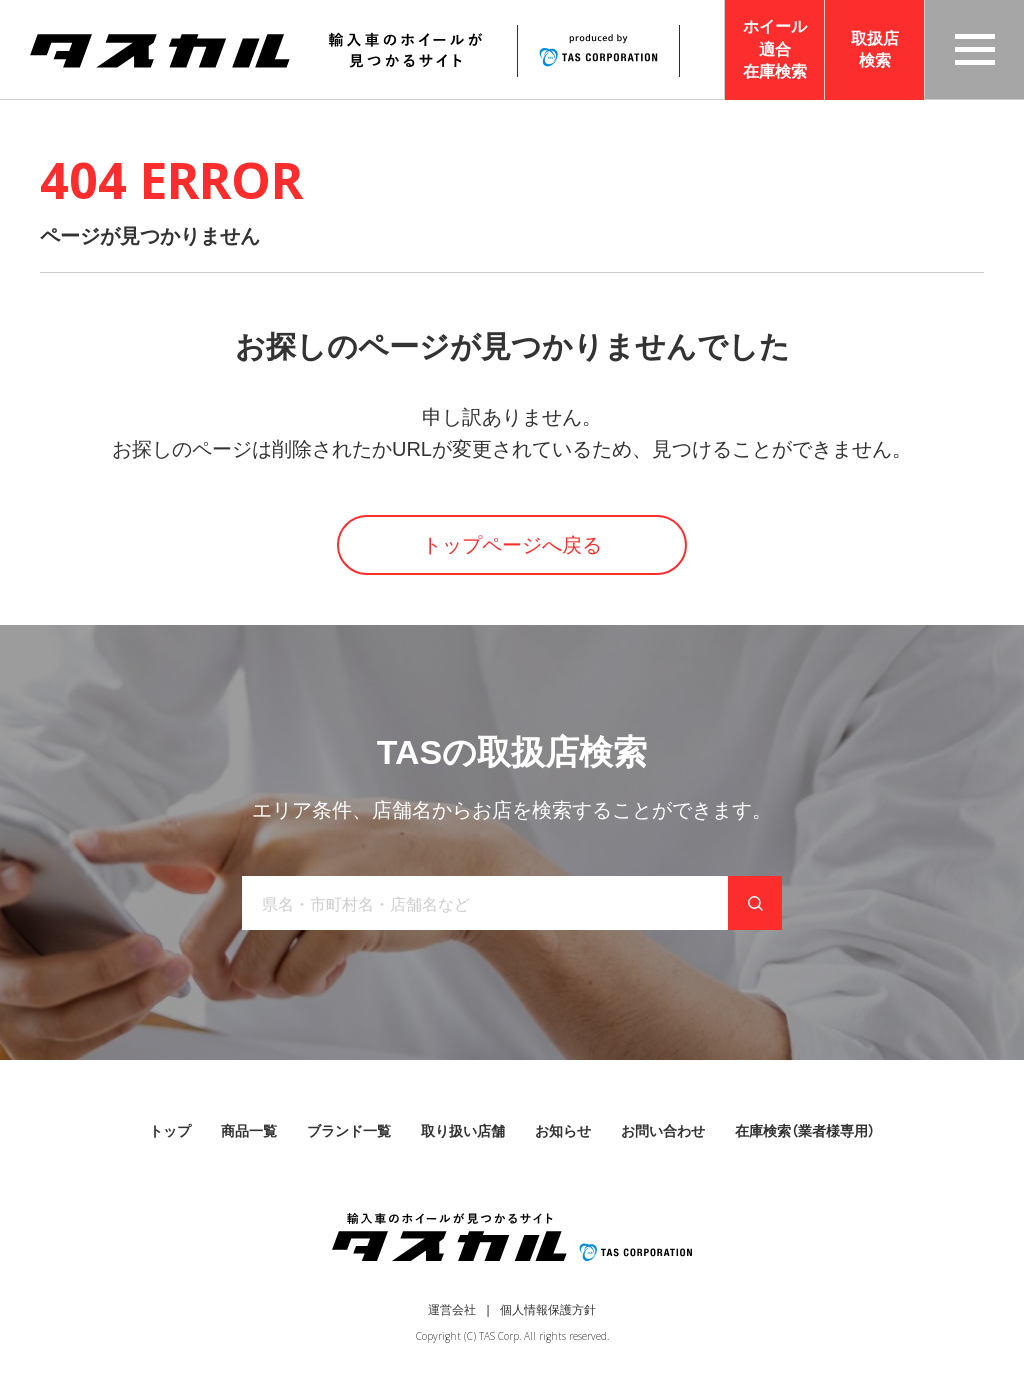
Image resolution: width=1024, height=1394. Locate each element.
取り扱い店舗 (463, 1131)
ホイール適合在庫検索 (775, 49)
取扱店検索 (875, 49)
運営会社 (452, 1310)
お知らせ (563, 1131)
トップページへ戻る (512, 545)
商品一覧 (249, 1131)
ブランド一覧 (349, 1131)
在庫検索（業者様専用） (805, 1131)
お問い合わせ (663, 1131)
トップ (170, 1131)
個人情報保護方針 (548, 1310)
